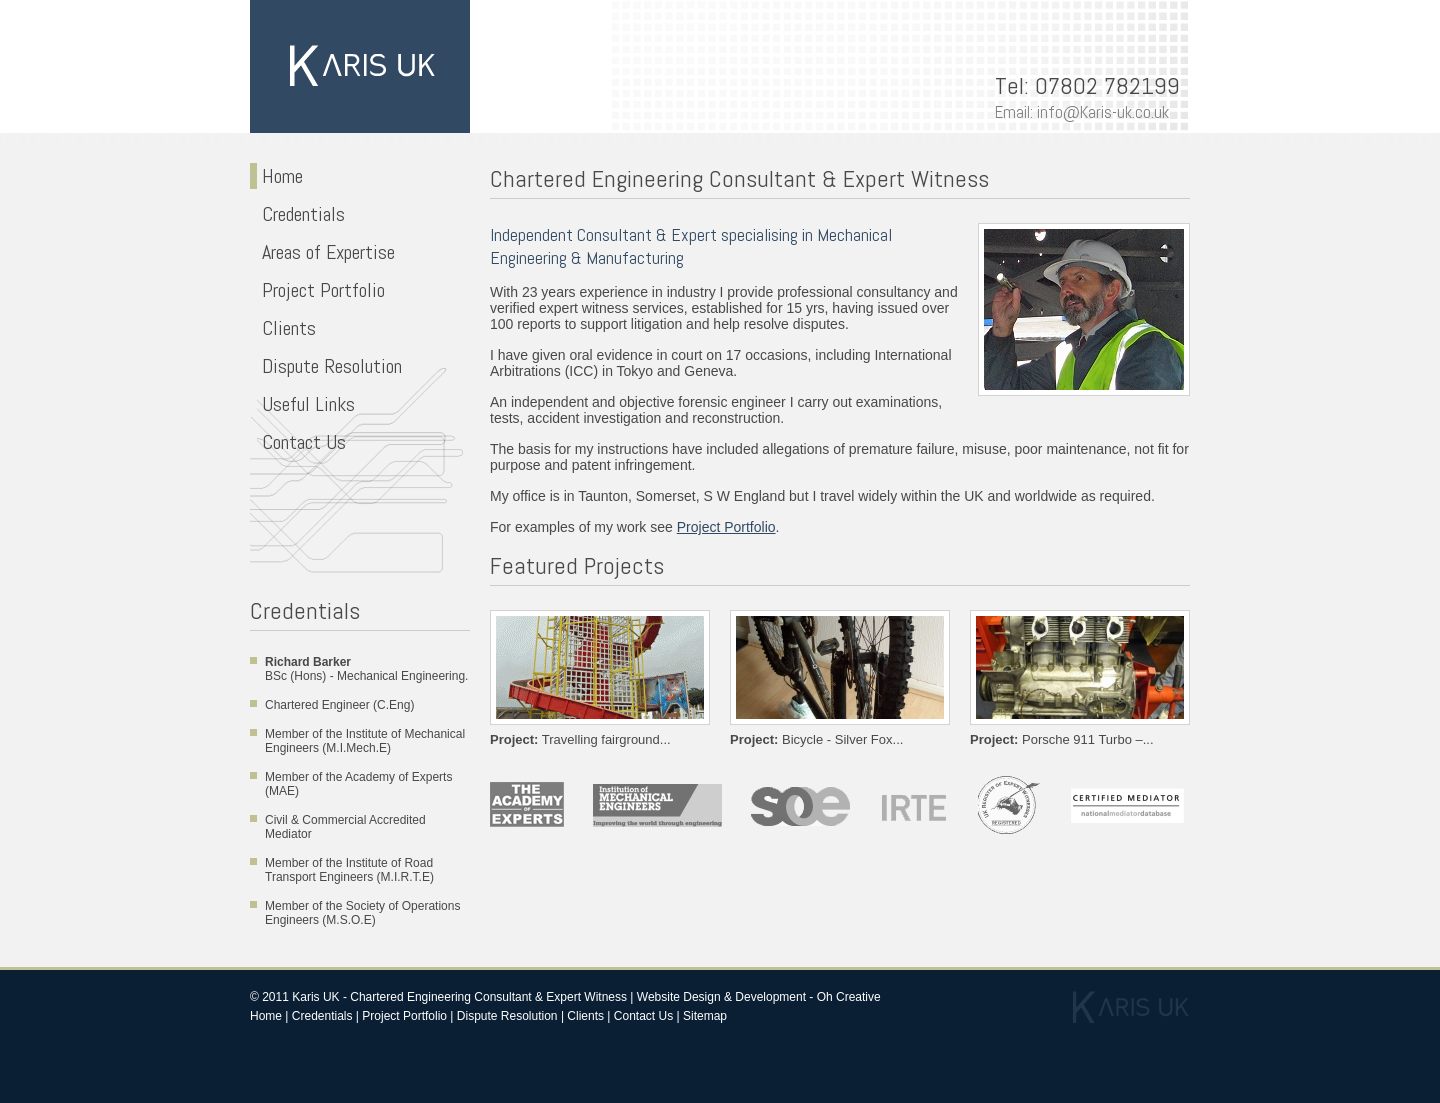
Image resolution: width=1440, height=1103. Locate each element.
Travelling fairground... (580, 739)
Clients (286, 328)
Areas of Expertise (326, 252)
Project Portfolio (321, 290)
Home (280, 176)
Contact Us (301, 442)
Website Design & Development (721, 997)
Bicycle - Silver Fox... (816, 739)
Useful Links (306, 404)
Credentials (301, 214)
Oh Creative (849, 997)
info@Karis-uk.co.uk (1103, 112)
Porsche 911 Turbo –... (1062, 739)
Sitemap (705, 1016)
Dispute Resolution (329, 366)
